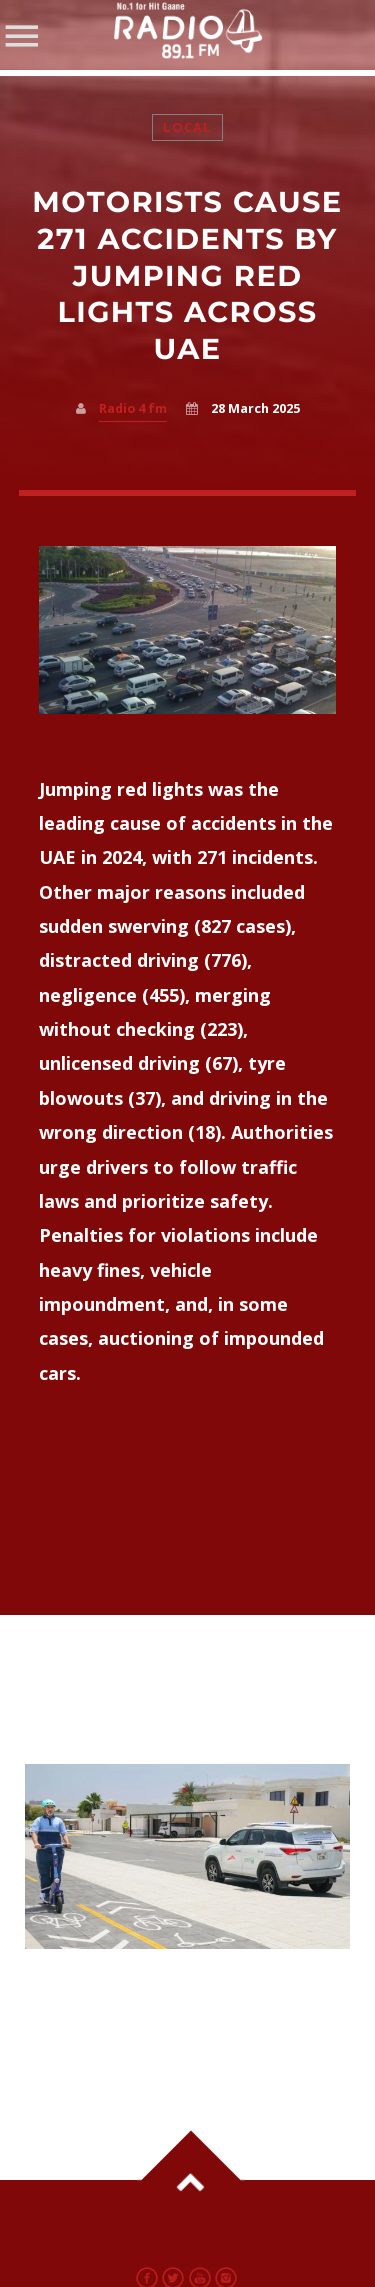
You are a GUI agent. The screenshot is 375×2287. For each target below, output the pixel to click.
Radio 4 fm (133, 408)
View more (188, 1856)
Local (187, 127)
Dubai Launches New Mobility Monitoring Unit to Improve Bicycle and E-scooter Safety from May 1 (172, 2011)
